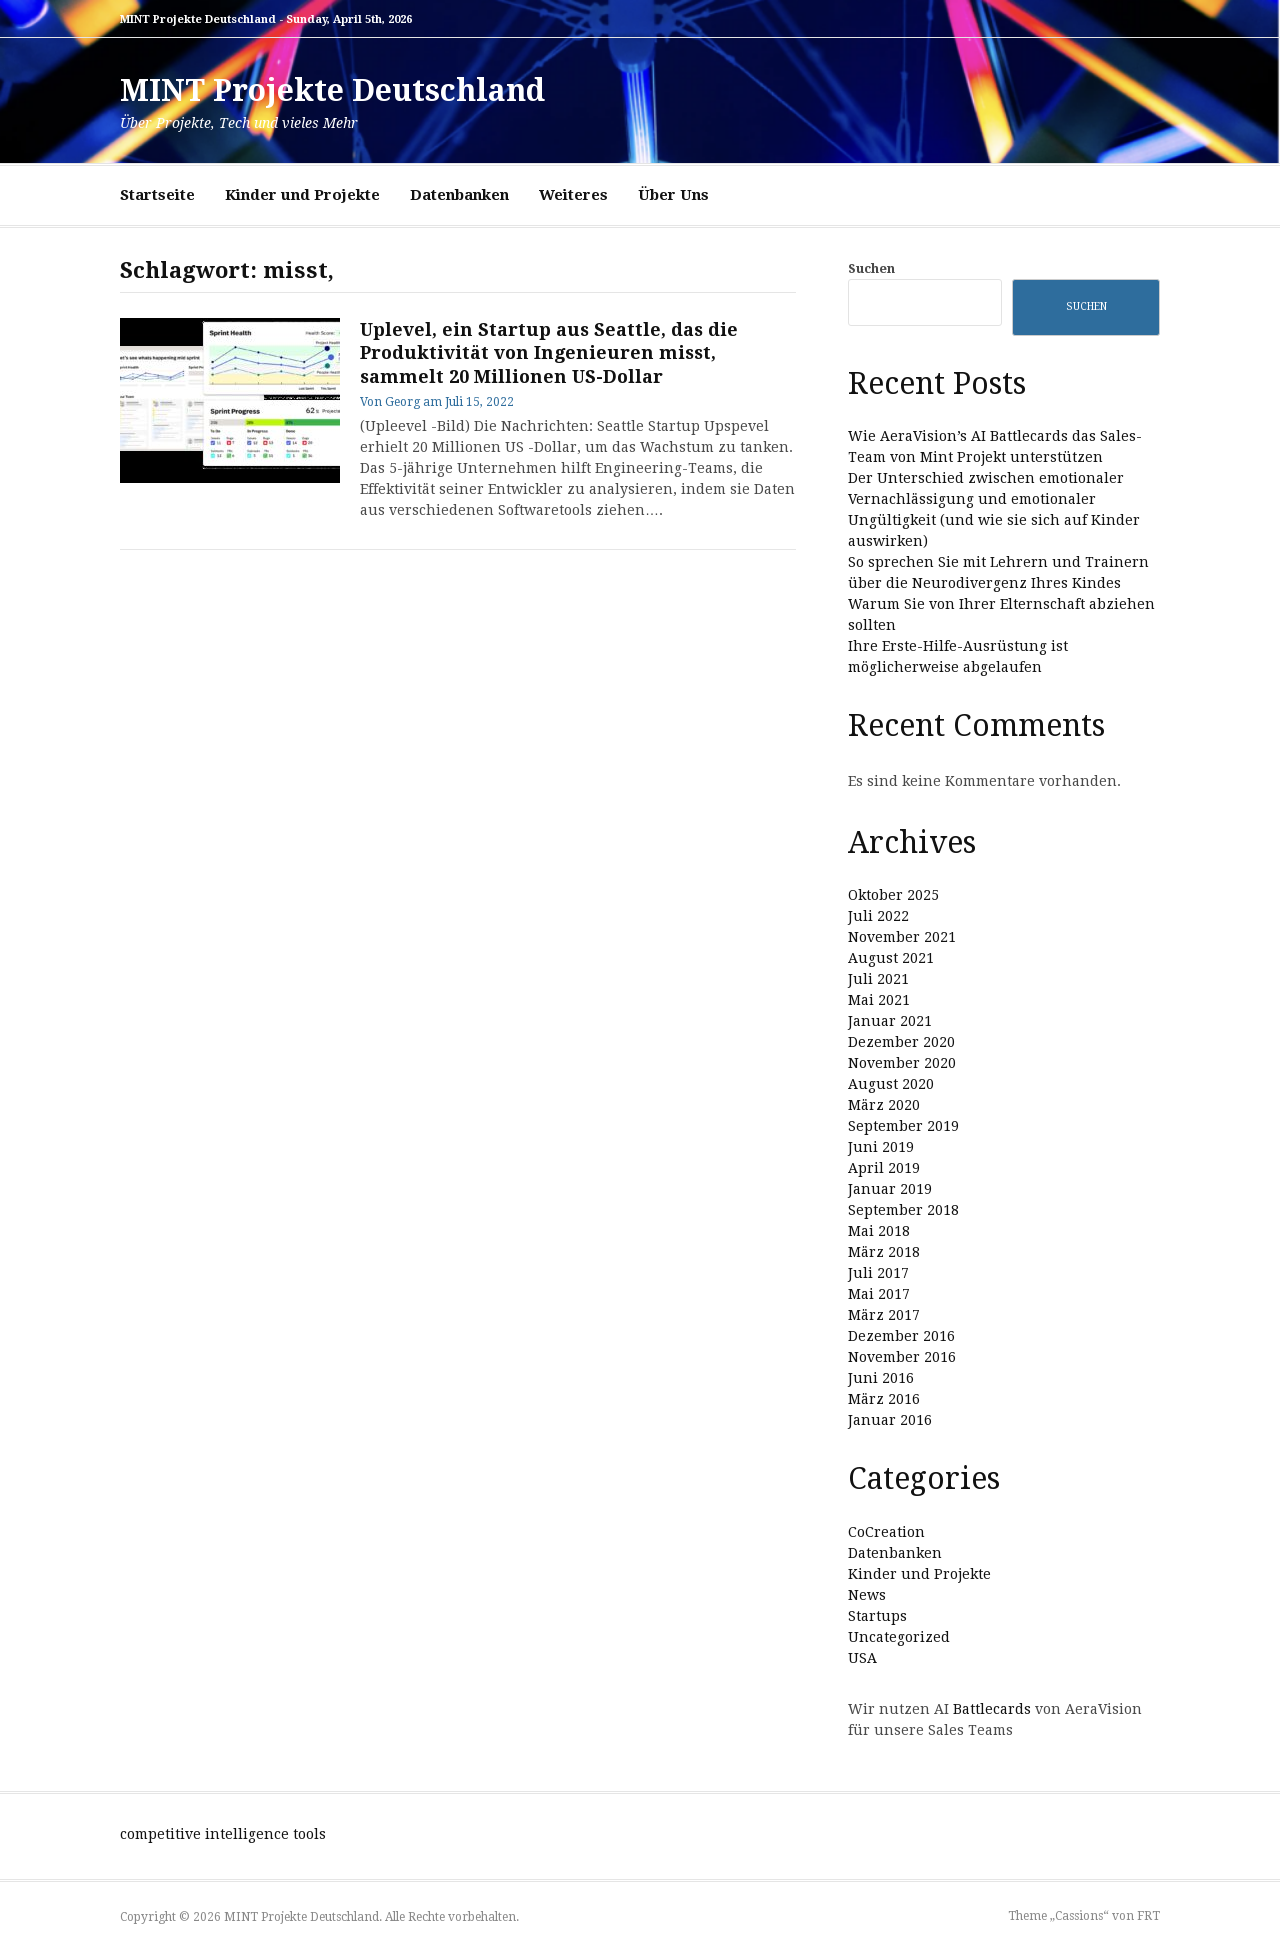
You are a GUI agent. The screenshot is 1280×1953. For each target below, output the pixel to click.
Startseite (157, 195)
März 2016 (884, 1399)
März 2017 (884, 1315)
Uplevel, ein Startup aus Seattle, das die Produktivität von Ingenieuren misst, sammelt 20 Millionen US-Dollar (549, 353)
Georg (402, 402)
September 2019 (903, 1126)
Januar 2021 (890, 1021)
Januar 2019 (890, 1189)
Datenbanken (459, 195)
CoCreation (886, 1532)
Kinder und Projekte (302, 195)
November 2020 (902, 1063)
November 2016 (902, 1357)
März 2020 (884, 1105)
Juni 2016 (881, 1378)
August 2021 (891, 958)
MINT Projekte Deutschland (332, 90)
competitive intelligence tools (223, 1834)
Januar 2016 (890, 1420)
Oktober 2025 (893, 895)
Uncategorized (899, 1637)
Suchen (871, 268)
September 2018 (903, 1210)
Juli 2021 (878, 979)
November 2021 (902, 937)
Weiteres (573, 195)
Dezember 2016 (901, 1336)
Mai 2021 (879, 1000)
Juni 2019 (881, 1147)
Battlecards (992, 1709)
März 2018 (884, 1252)
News (867, 1595)
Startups (877, 1616)
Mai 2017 (879, 1294)
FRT (1148, 1916)
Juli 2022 (878, 916)
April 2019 (884, 1168)
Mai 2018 (879, 1231)
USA (862, 1658)
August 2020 (891, 1084)
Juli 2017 (878, 1273)
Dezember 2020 (901, 1042)
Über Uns (673, 195)
